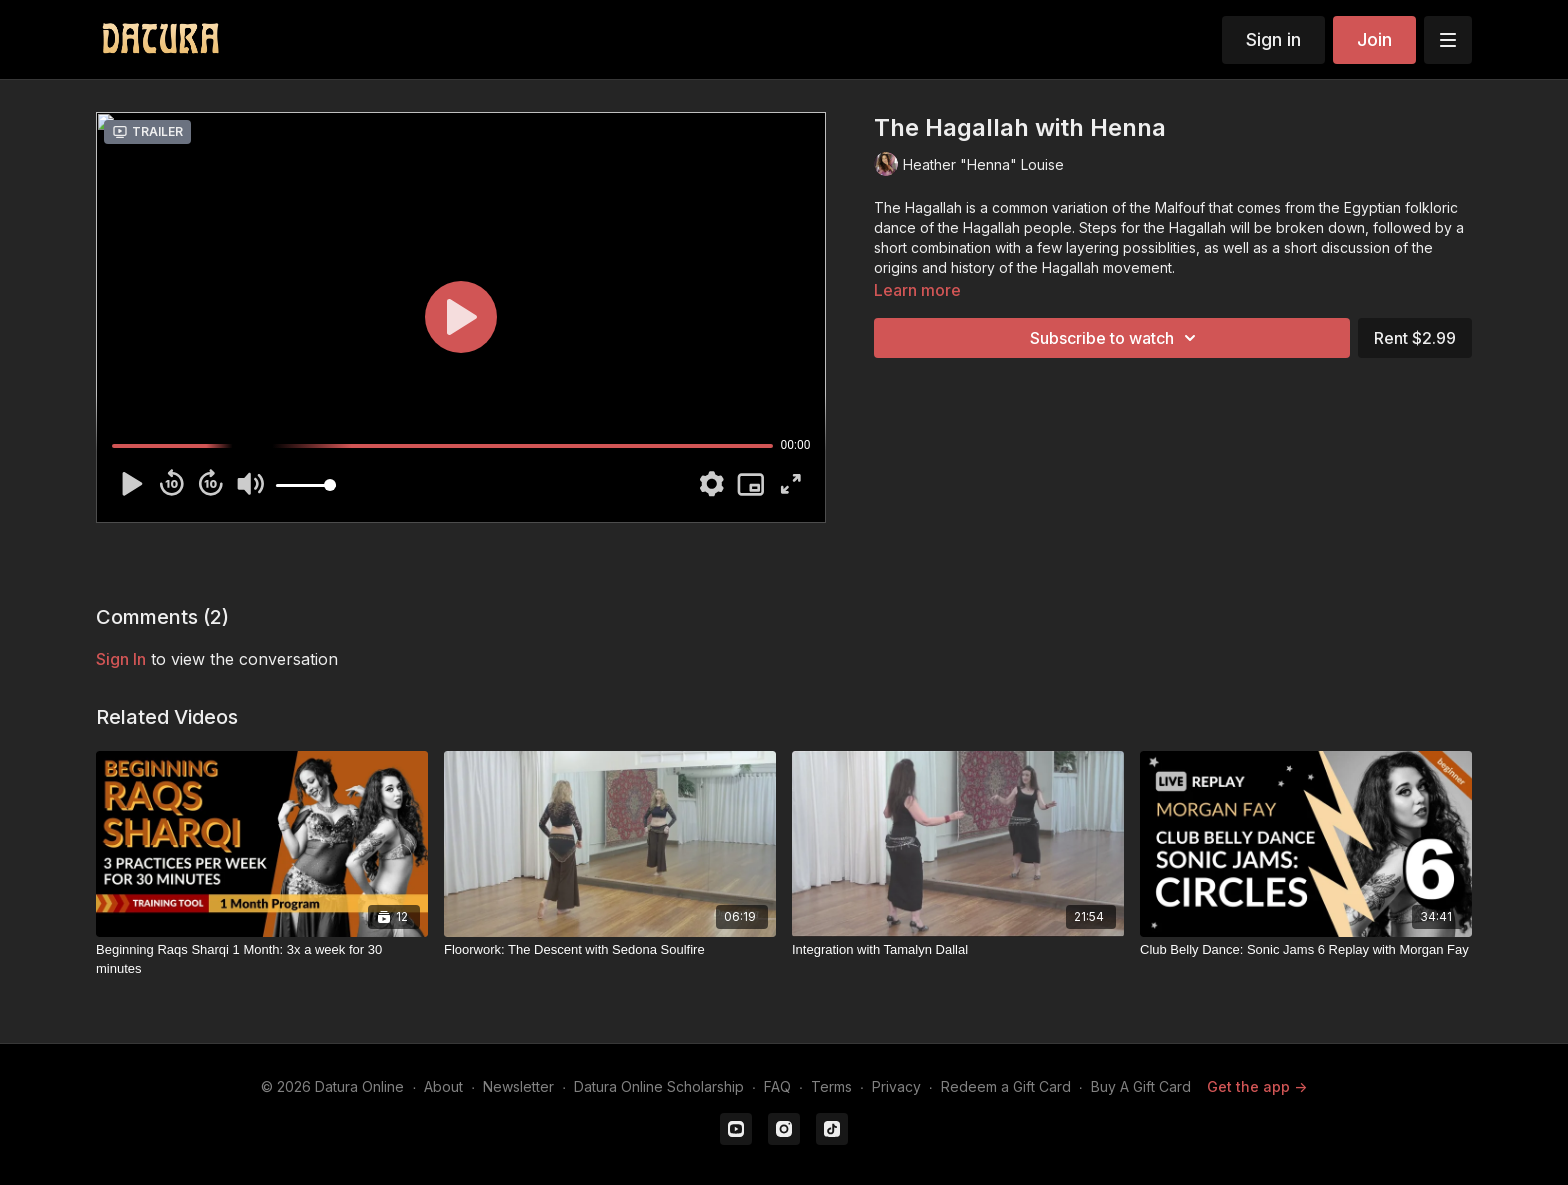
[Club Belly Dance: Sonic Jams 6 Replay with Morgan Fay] (1306, 950)
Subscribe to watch (1116, 338)
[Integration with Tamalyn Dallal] (958, 950)
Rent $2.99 (1415, 338)
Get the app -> (1257, 1086)
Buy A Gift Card (1141, 1086)
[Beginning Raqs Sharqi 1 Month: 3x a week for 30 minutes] (262, 959)
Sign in (1273, 39)
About (443, 1086)
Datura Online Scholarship (659, 1086)
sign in (121, 659)
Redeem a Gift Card (1006, 1086)
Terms (831, 1086)
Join (1374, 39)
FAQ (777, 1086)
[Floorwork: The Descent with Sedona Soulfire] (610, 950)
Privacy (896, 1086)
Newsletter (518, 1086)
